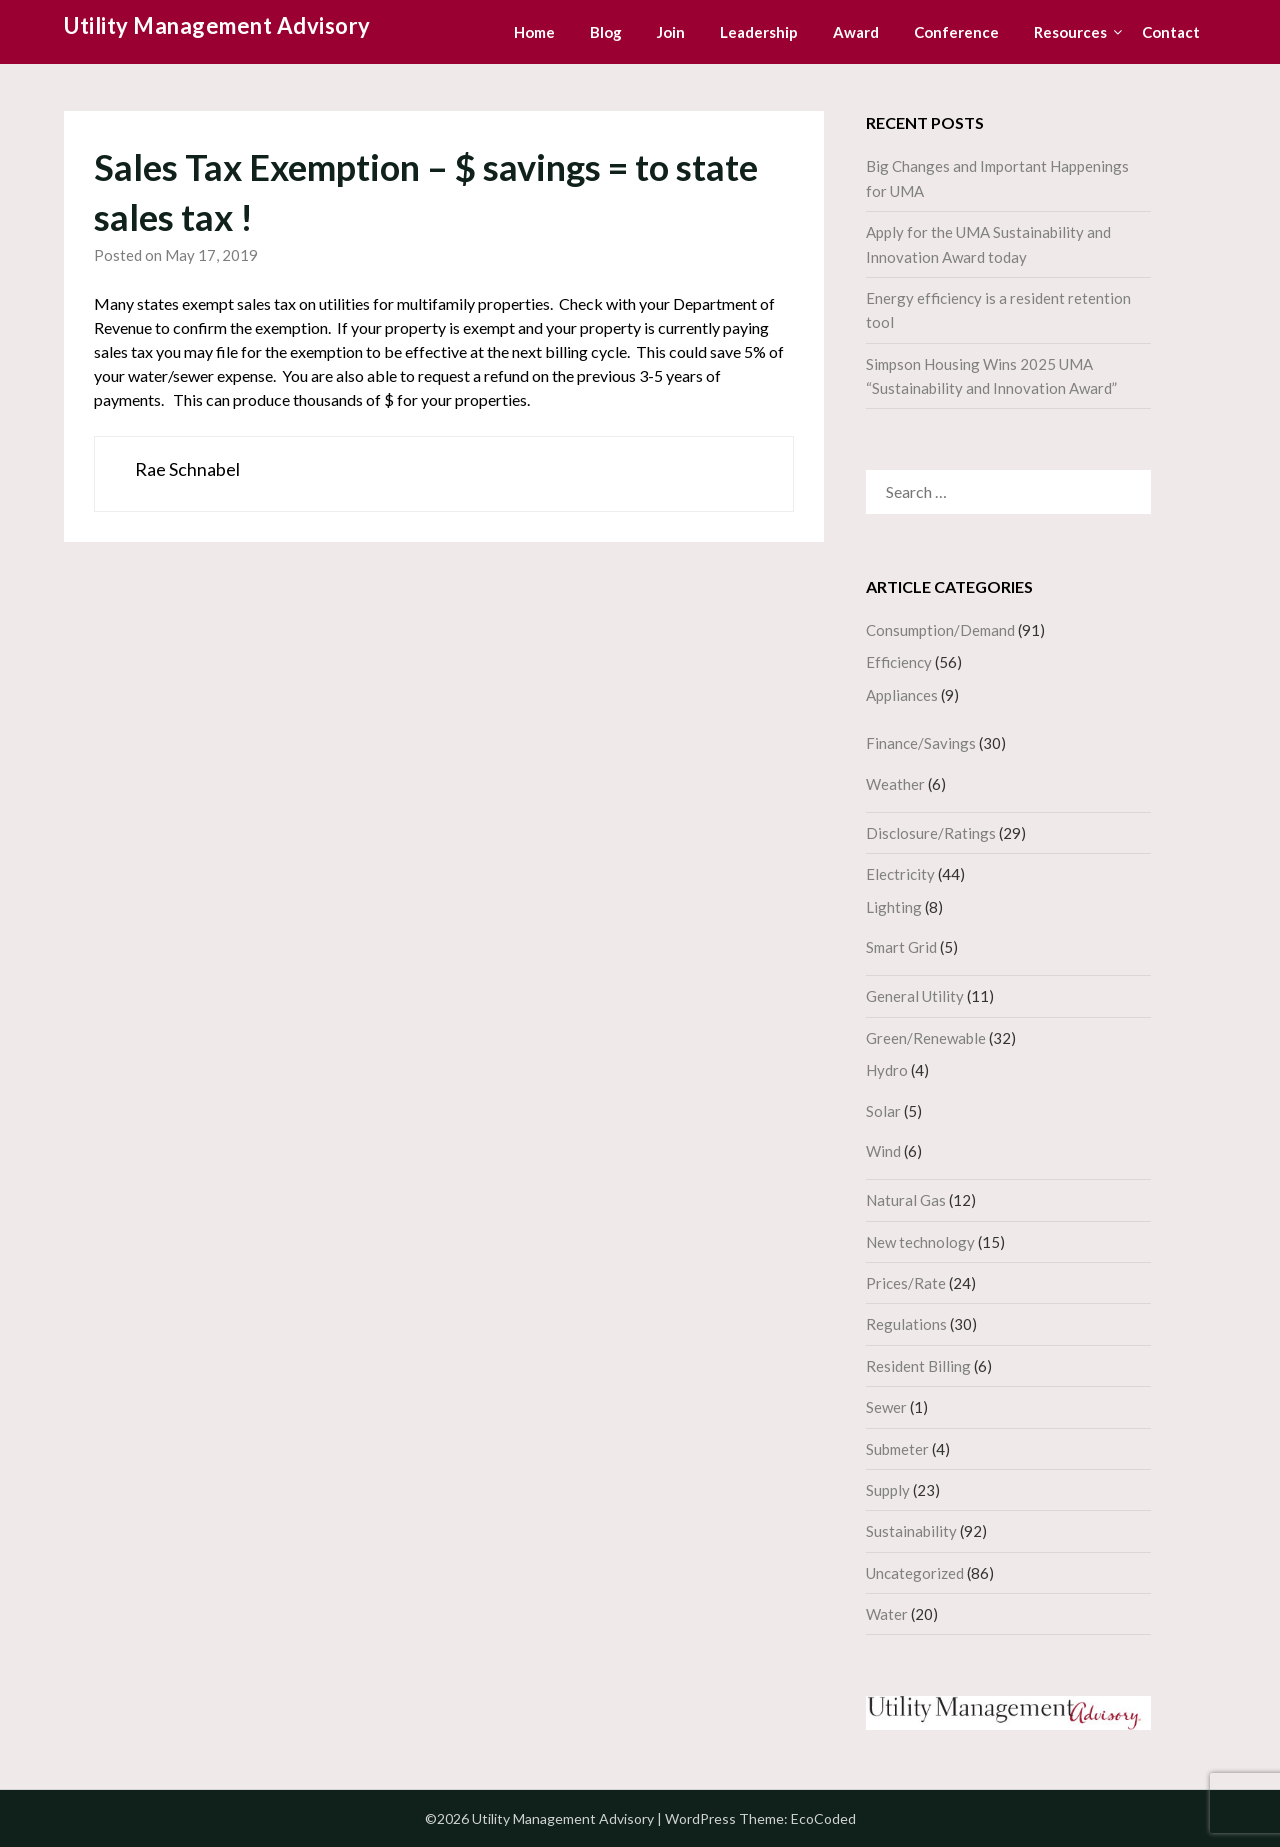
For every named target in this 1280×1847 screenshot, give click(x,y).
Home (534, 32)
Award (856, 32)
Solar (883, 1111)
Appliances (902, 695)
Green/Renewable (926, 1038)
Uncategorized (915, 1573)
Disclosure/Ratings (931, 833)
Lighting (894, 907)
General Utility (915, 996)
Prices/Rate (906, 1283)
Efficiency (899, 662)
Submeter (897, 1449)
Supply (888, 1490)
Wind (883, 1151)
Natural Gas (906, 1200)
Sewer (886, 1407)
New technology (920, 1242)
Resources (1070, 32)
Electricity (900, 874)
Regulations (906, 1324)
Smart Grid (901, 947)
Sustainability (911, 1531)
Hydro (887, 1070)
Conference (956, 32)
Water (887, 1614)
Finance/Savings (921, 743)
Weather (895, 784)
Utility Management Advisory (217, 25)
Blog (606, 32)
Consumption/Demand (940, 630)
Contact (1171, 32)
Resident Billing (918, 1366)
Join (671, 32)
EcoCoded (823, 1818)
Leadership (759, 32)
